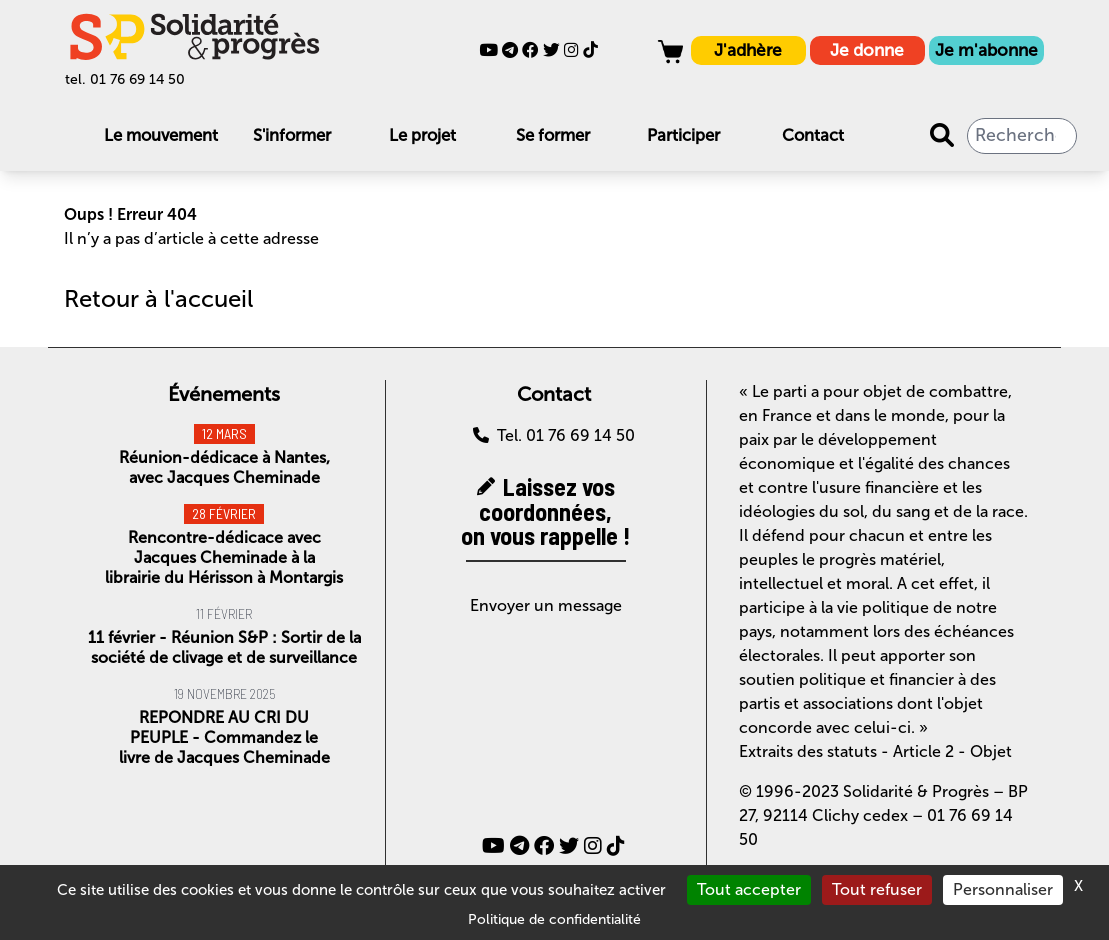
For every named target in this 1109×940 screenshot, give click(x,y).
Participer (683, 135)
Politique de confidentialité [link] (554, 919)
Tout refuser (877, 889)
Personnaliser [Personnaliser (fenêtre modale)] (1003, 889)
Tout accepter (749, 889)
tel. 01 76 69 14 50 (125, 79)
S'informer (292, 135)
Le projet (422, 135)
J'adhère (748, 50)
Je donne (867, 50)
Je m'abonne (986, 50)
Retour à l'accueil (158, 298)
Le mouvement (161, 135)
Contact (813, 135)
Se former (553, 135)
